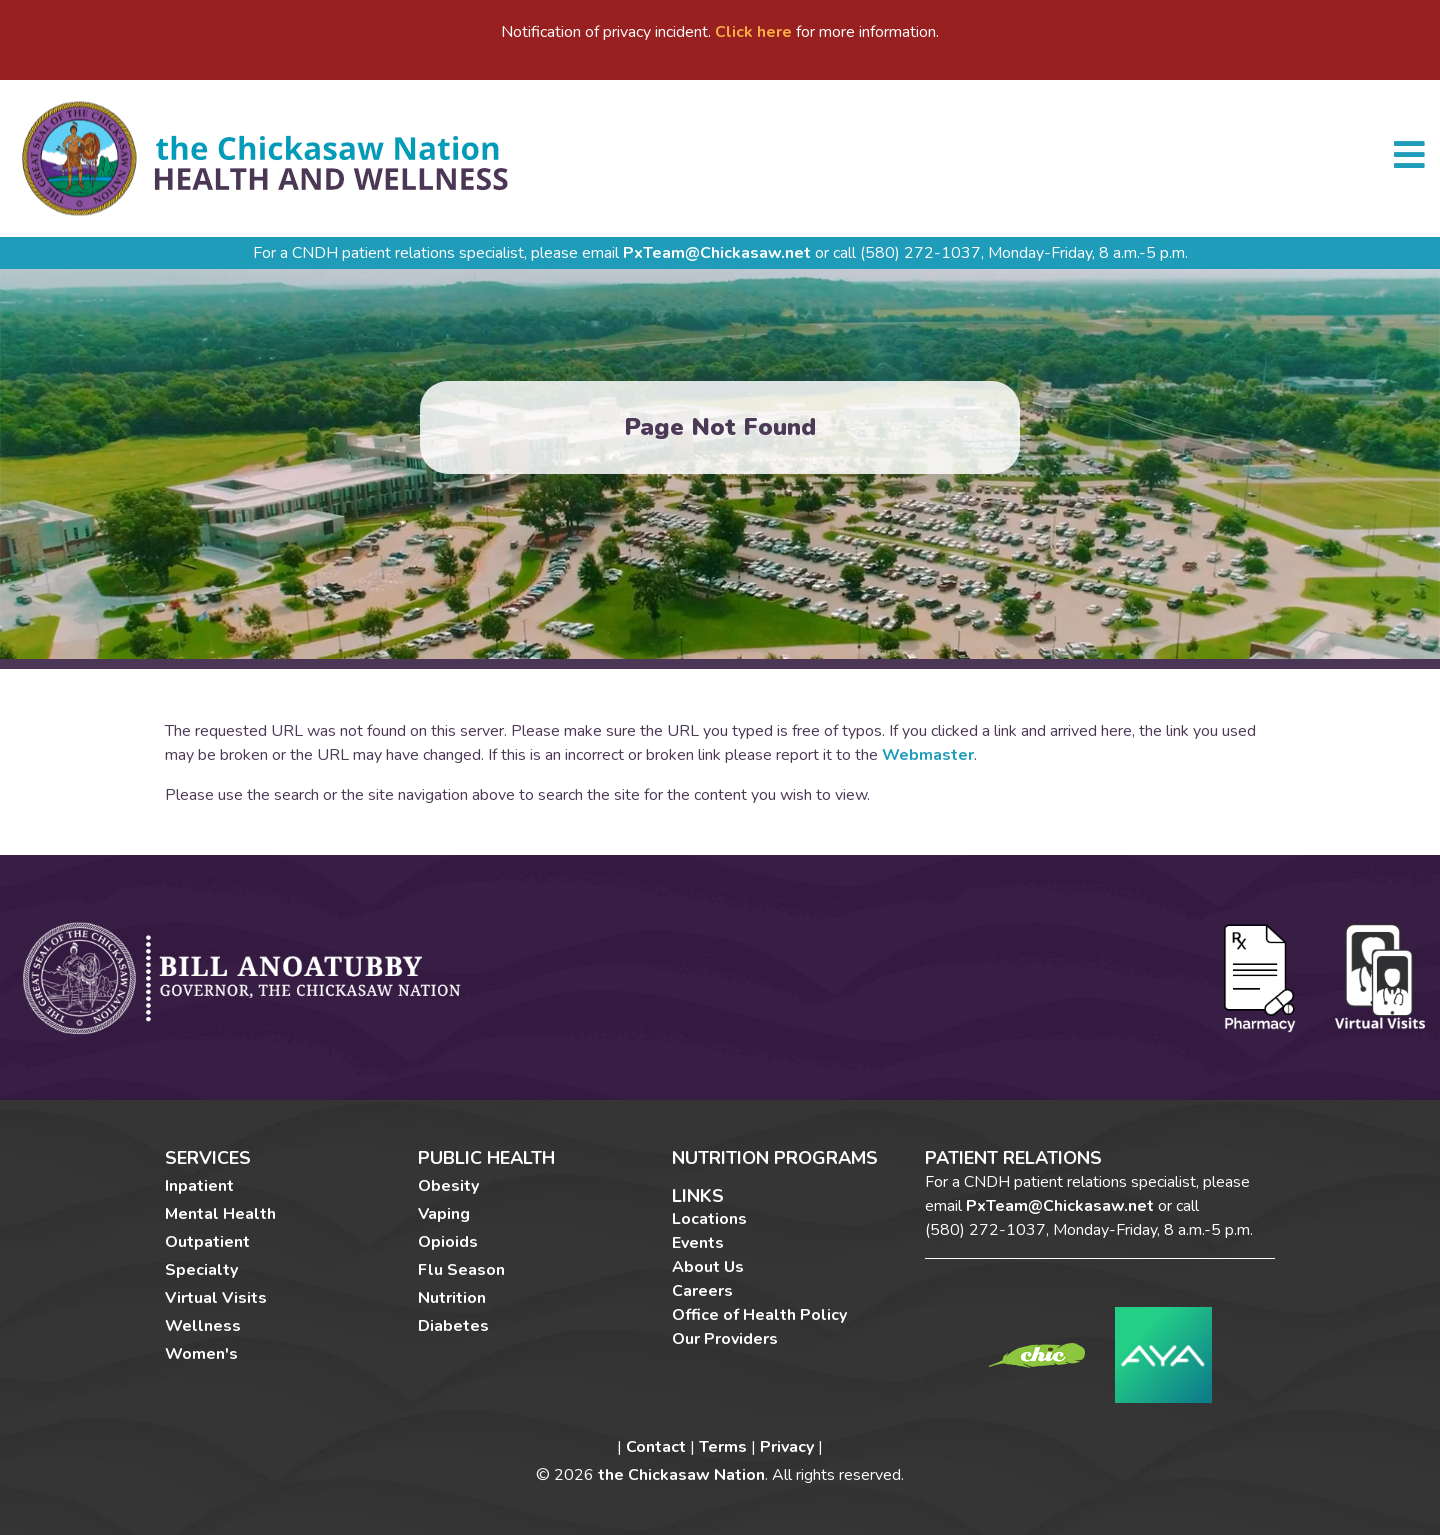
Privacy (787, 1447)
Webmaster (928, 755)
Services (208, 1159)
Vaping (444, 1214)
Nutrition (452, 1298)
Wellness (203, 1326)
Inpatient (199, 1186)
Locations (709, 1219)
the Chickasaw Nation (681, 1475)
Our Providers (725, 1339)
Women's (201, 1354)
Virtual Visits (216, 1298)
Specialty (201, 1270)
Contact (656, 1447)
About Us (708, 1267)
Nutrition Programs (775, 1158)
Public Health (486, 1159)
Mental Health (220, 1214)
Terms (723, 1447)
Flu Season (461, 1270)
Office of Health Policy (759, 1315)
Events (698, 1243)
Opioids (448, 1242)
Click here (753, 32)
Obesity (448, 1186)
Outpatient (207, 1242)
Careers (702, 1291)
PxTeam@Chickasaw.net (717, 253)
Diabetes (453, 1326)
